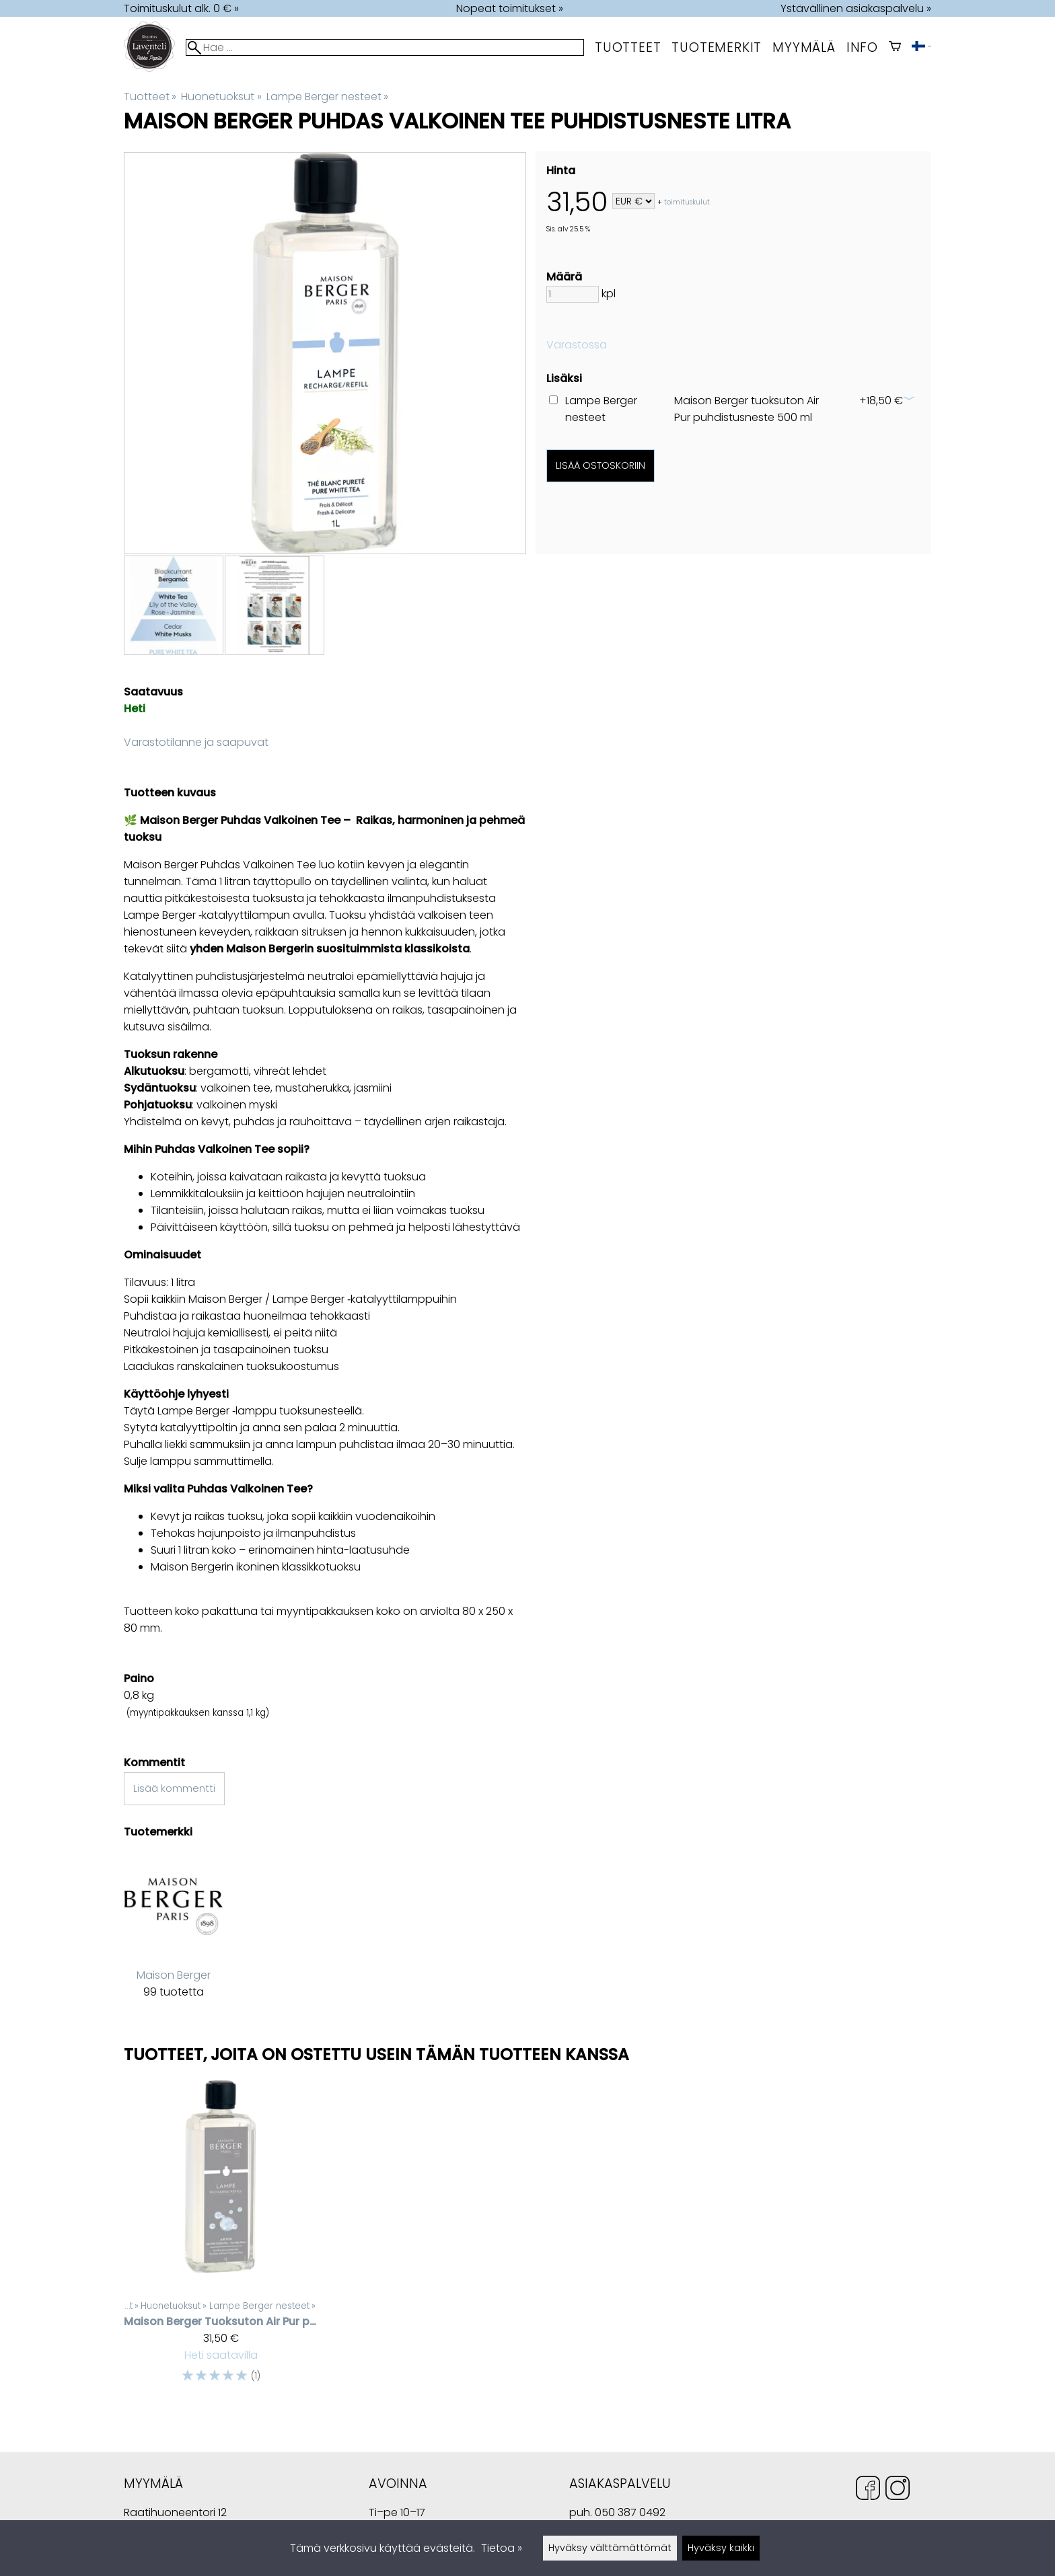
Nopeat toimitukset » (509, 8)
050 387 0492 (630, 2512)
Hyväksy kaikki (721, 2547)
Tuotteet (628, 47)
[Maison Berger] (173, 1936)
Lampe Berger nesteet (327, 96)
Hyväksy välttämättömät (609, 2547)
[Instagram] (897, 2490)
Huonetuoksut (221, 96)
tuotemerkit (716, 47)
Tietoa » (501, 2548)
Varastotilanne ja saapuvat (196, 742)
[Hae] (385, 47)
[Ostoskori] (895, 47)
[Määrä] (572, 294)
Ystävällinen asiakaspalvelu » (855, 8)
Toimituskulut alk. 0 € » (181, 8)
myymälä (804, 47)
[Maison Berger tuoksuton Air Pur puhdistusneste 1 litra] (221, 2238)
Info (862, 47)
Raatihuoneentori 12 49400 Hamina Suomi (175, 2514)
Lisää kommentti (174, 1788)
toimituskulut (687, 202)
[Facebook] (868, 2490)
